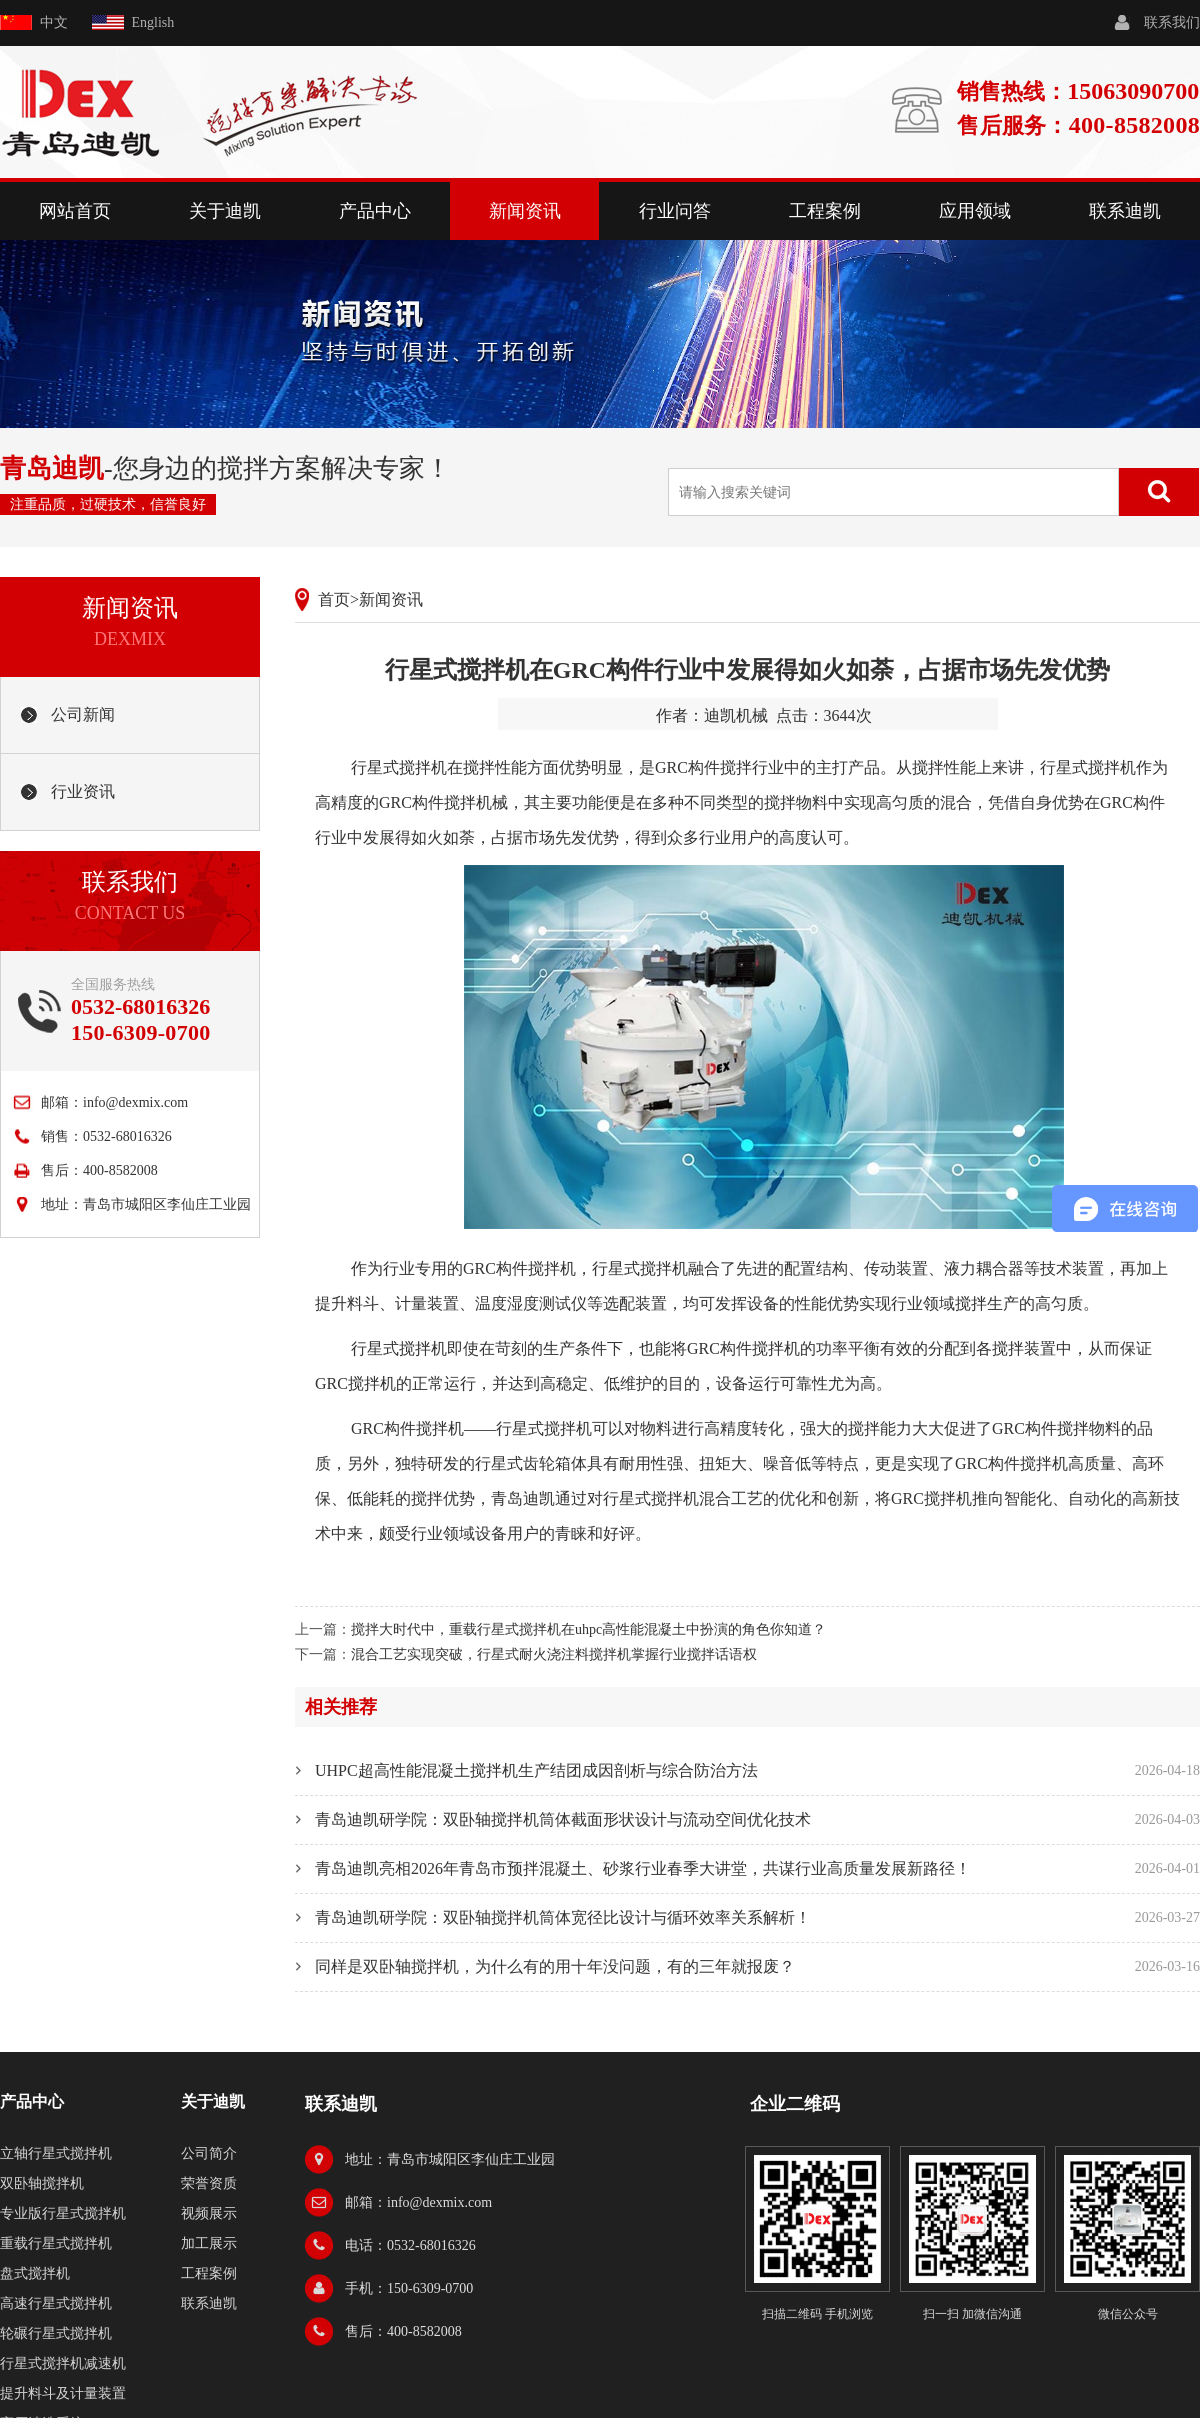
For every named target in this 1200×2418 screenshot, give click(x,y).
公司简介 (209, 2153)
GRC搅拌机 (931, 1498)
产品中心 (375, 211)
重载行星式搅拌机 (56, 2243)
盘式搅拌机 (35, 2273)
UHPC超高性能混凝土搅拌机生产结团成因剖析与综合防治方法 (536, 1770)
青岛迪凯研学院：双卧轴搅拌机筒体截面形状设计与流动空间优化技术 (563, 1819)
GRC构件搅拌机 (519, 1268)
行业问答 (675, 211)
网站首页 (75, 211)
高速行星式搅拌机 (56, 2303)
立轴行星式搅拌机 (56, 2153)
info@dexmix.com (135, 1102)
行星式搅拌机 (399, 767)
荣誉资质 (209, 2183)
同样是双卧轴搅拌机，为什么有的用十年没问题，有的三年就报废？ (555, 1966)
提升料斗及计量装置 (63, 2393)
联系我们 (1172, 22)
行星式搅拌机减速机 (63, 2363)
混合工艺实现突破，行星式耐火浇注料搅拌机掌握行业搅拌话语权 (554, 1654)
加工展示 (209, 2243)
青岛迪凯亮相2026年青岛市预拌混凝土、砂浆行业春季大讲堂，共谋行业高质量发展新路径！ (643, 1868)
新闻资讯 (525, 211)
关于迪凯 (225, 211)
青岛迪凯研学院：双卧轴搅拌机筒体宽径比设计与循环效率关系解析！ (563, 1917)
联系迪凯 (1125, 211)
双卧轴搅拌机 (42, 2183)
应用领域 (975, 211)
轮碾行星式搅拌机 (56, 2333)
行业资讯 (83, 791)
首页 (334, 599)
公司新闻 (83, 714)
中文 (54, 22)
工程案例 (825, 211)
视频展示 (209, 2213)
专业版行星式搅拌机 (63, 2213)
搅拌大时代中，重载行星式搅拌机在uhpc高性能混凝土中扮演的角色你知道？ (588, 1629)
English (153, 22)
